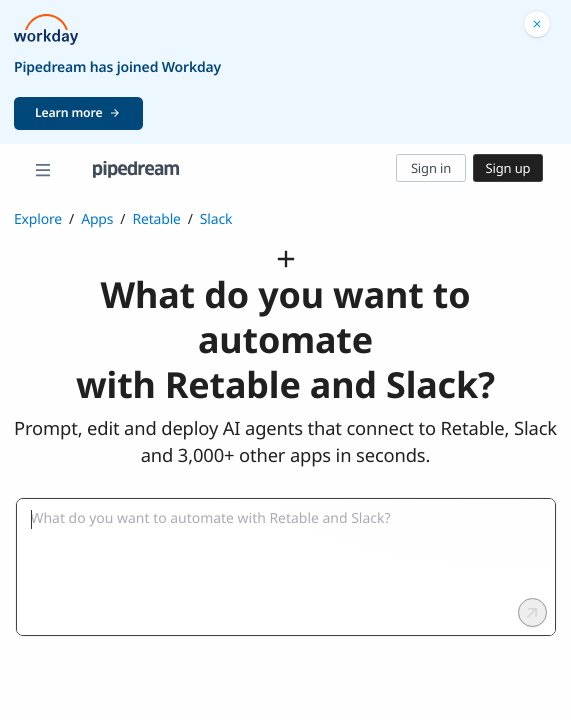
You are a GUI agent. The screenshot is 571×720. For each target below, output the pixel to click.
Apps (97, 219)
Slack (216, 219)
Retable (156, 219)
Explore (38, 219)
